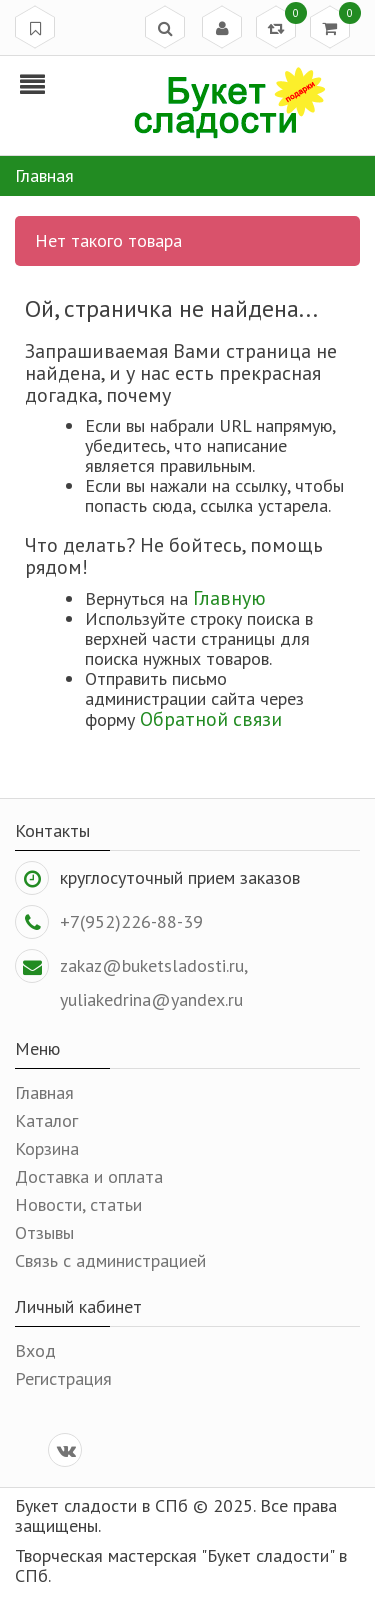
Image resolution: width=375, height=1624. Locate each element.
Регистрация (63, 1378)
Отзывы (44, 1232)
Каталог (46, 1120)
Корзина (47, 1148)
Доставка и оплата (89, 1176)
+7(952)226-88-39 (131, 921)
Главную (229, 597)
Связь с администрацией (110, 1260)
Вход (35, 1350)
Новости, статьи (78, 1204)
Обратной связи (211, 718)
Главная (44, 1092)
